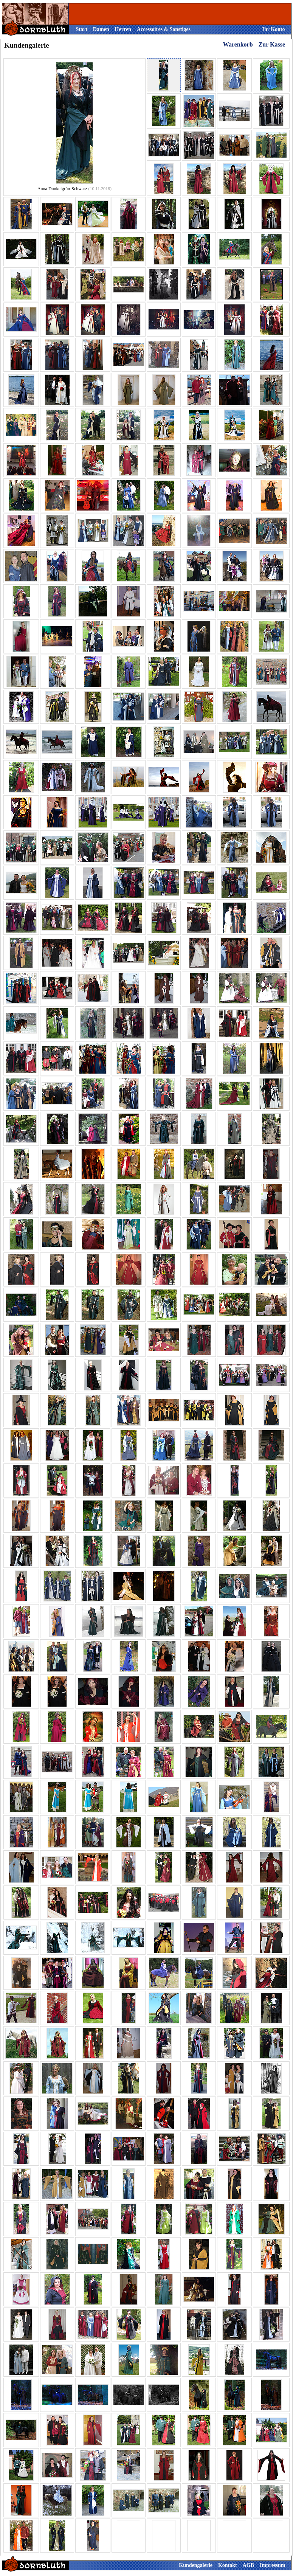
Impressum (272, 2565)
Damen (101, 29)
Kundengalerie (195, 2565)
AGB (248, 2565)
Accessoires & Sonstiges (164, 29)
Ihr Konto (273, 29)
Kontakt (227, 2565)
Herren (123, 29)
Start (81, 29)
